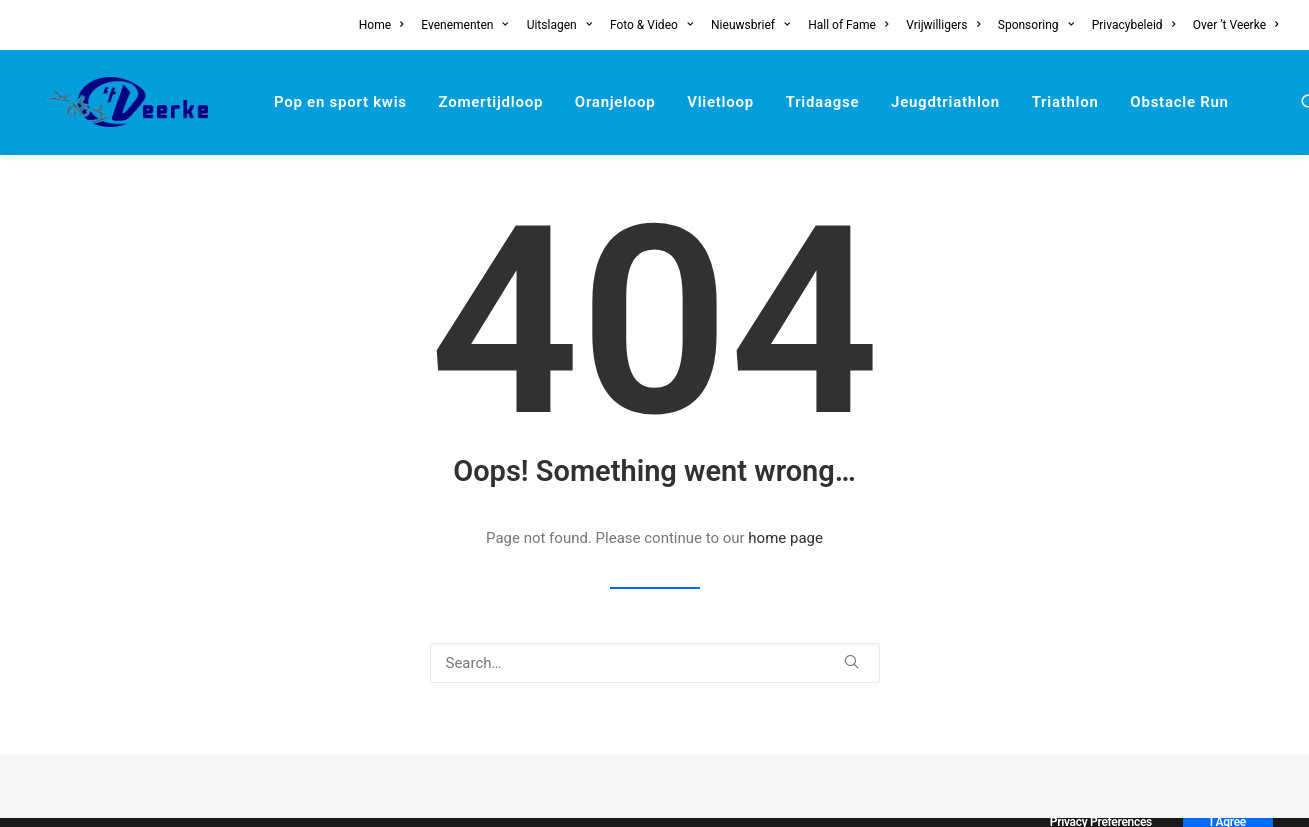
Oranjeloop (583, 102)
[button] (1278, 102)
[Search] (655, 663)
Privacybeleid (1133, 25)
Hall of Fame (848, 25)
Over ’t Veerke (1236, 25)
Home (381, 25)
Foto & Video (651, 25)
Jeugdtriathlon (913, 102)
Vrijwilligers (943, 25)
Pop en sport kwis (308, 102)
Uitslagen (559, 25)
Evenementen (465, 25)
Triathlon (1033, 102)
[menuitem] (385, 25)
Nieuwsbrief (750, 25)
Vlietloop (688, 102)
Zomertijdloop (459, 102)
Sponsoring (1036, 25)
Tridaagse (791, 102)
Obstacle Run (1147, 102)
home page (785, 538)
